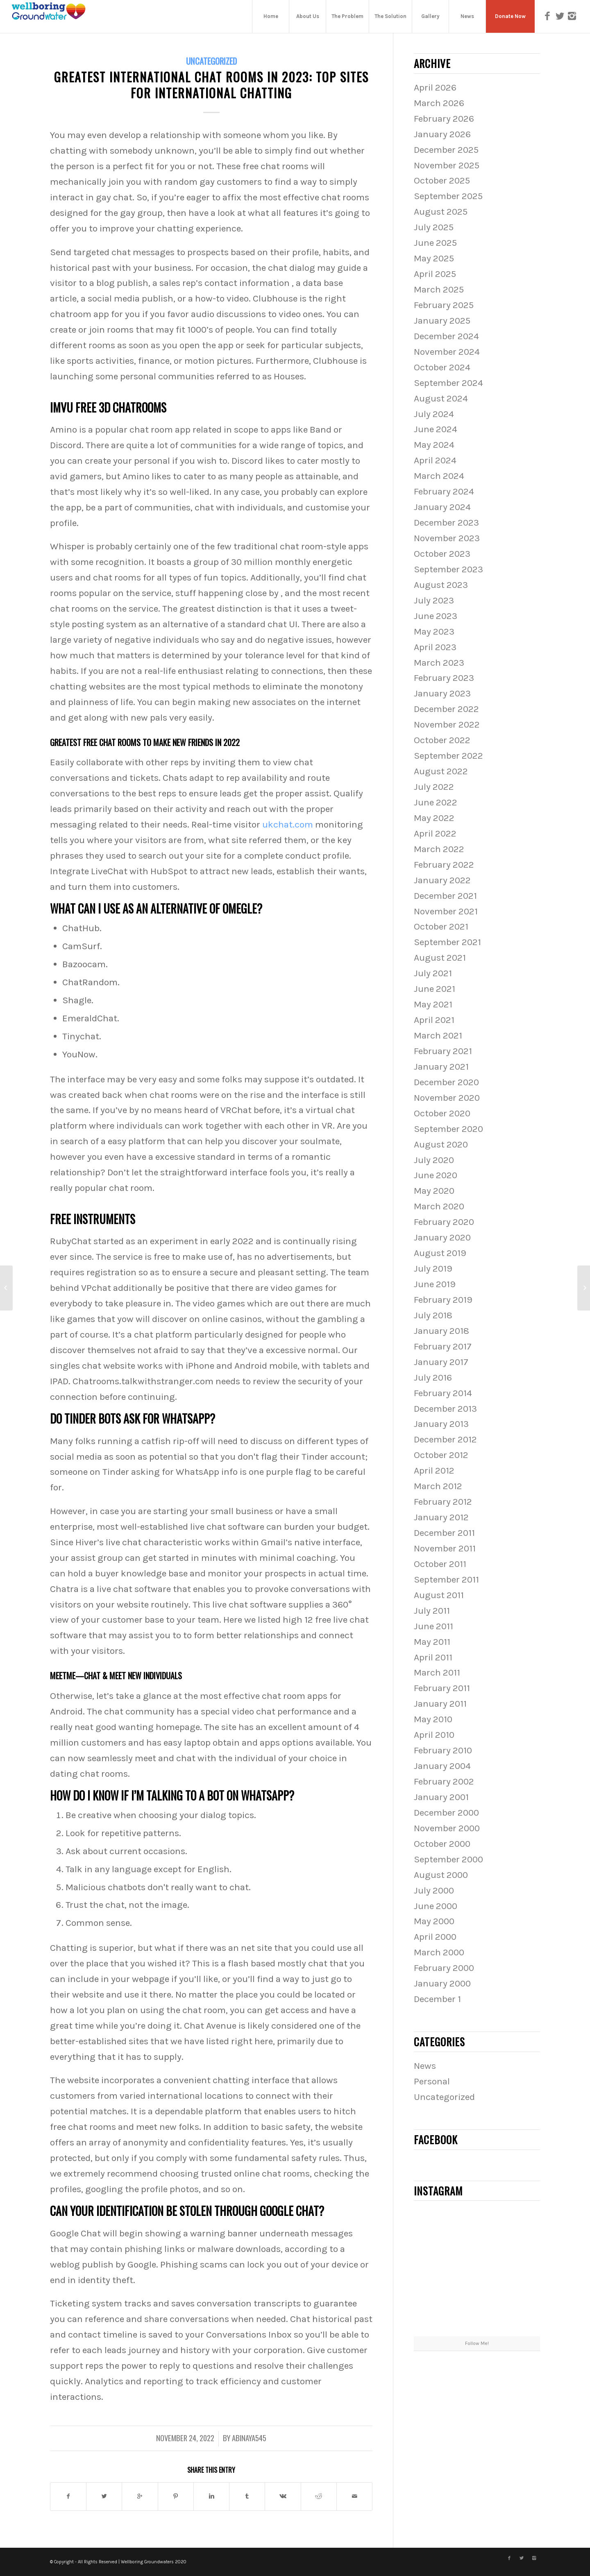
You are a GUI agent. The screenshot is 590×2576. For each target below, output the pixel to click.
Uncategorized (211, 60)
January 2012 (441, 1517)
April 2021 (434, 1019)
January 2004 (442, 1765)
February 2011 (442, 1688)
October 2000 (442, 1843)
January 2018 (441, 1330)
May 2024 (434, 444)
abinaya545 (249, 2437)
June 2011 (433, 1626)
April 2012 (434, 1470)
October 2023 (442, 553)
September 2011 (446, 1579)
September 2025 (448, 196)
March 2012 (438, 1486)
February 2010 (443, 1750)
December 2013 (445, 1408)
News (425, 2065)
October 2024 (442, 367)
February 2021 (443, 1051)
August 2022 (441, 771)
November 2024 (447, 351)
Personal (432, 2081)
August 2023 (441, 584)
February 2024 (444, 491)
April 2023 (435, 647)
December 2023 (446, 522)
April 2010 (434, 1734)
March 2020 (439, 1206)
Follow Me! (477, 2343)
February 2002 (444, 1781)
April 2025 (435, 273)
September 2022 (448, 755)
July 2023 (434, 600)
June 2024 (435, 429)
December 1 (437, 1999)
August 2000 (441, 1874)
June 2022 (435, 802)
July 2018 (433, 1315)
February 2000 (444, 1967)
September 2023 (448, 569)
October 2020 (442, 1113)
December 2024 (446, 336)
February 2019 (443, 1299)
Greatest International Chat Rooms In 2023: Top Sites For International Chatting (211, 85)
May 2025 (434, 258)
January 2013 (441, 1423)
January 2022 (442, 880)
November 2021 (446, 911)
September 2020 (448, 1128)
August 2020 (441, 1144)
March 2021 (438, 1035)
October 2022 (442, 740)
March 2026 (439, 103)
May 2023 (434, 631)
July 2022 (434, 786)
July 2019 (433, 1268)
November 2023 (447, 538)
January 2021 (441, 1066)
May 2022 (434, 817)
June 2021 (434, 988)
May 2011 (432, 1641)
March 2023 (439, 662)
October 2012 (441, 1454)
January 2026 (442, 134)
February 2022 (444, 864)
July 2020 (434, 1160)
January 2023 (442, 693)
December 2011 (444, 1532)
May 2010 (433, 1719)
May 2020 (434, 1190)
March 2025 (439, 289)
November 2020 (447, 1097)
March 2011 (437, 1672)
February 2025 (444, 305)
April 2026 (435, 87)
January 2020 (442, 1237)
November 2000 (447, 1828)
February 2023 (444, 677)
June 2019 (435, 1284)
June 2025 (435, 242)
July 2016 (433, 1377)
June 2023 (435, 615)
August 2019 (440, 1253)
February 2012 (443, 1501)
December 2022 (446, 708)
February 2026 (444, 118)
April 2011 (433, 1657)
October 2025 (442, 180)
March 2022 (439, 849)
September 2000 (448, 1859)
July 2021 (433, 973)
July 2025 (434, 227)
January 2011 (440, 1703)
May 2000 (434, 1921)
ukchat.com (287, 824)
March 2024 (439, 475)
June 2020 (435, 1175)
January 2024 (442, 506)
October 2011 (440, 1563)
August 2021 (440, 957)
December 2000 (446, 1812)
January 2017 (441, 1361)
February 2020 (444, 1221)
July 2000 (434, 1890)
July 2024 (434, 414)
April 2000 (435, 1936)
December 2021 (445, 895)
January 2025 (442, 320)
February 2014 (443, 1393)
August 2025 (440, 211)
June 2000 (435, 1906)
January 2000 (442, 1983)
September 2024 (448, 382)
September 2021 (447, 942)
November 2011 (445, 1548)
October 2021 (441, 926)
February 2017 (443, 1346)
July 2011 (432, 1610)
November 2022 (447, 724)
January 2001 (441, 1797)
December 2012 (445, 1439)
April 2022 (435, 833)
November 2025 (446, 165)
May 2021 (433, 1004)
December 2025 (446, 149)
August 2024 (441, 398)
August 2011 (439, 1595)
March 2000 (439, 1952)
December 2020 (446, 1082)
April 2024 (435, 460)
